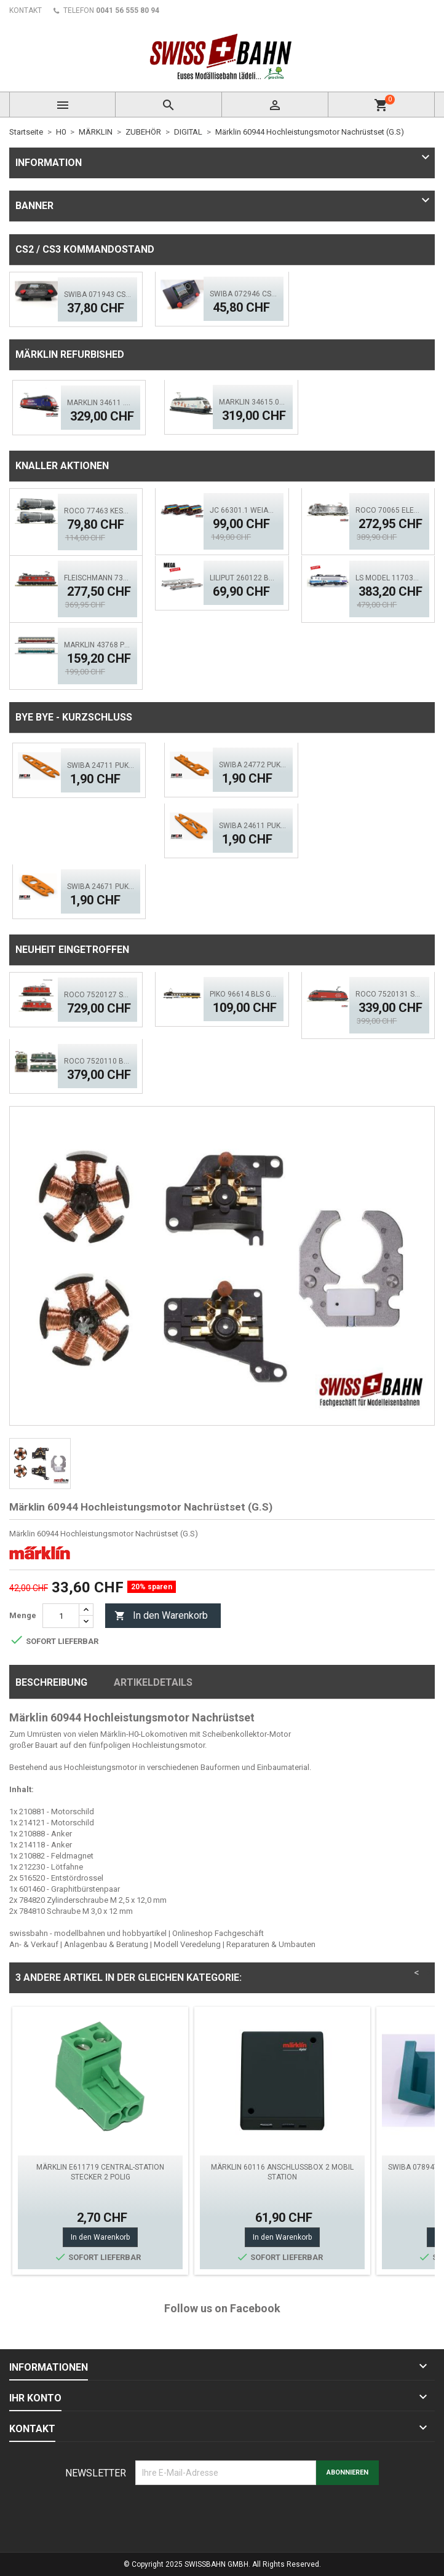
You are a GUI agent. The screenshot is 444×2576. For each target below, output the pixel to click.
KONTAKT (25, 10)
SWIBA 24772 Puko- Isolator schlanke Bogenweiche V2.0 (253, 764)
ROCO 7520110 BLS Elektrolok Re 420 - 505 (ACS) (98, 1061)
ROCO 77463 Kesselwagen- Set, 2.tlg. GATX (98, 511)
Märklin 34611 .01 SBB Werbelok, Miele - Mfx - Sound (101, 402)
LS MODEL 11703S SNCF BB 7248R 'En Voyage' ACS (389, 578)
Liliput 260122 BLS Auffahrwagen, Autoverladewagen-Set (243, 578)
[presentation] (228, 2515)
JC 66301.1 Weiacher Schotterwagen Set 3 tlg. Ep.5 (243, 510)
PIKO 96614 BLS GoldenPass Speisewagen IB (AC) (243, 994)
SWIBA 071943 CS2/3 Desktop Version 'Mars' (98, 294)
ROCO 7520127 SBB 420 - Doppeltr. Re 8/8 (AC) (98, 994)
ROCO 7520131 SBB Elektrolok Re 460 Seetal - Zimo (389, 994)
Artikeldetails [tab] (153, 1682)
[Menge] (60, 1615)
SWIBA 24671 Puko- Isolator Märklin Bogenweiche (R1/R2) (101, 886)
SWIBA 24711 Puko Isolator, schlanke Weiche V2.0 (101, 765)
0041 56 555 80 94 (127, 10)
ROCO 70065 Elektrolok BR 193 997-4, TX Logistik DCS (389, 510)
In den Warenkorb (161, 1616)
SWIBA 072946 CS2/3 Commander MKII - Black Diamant (243, 294)
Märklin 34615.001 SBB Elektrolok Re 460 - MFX (253, 402)
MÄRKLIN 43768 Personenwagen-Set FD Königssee (98, 645)
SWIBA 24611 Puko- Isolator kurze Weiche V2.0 (253, 825)
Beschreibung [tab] (51, 1682)
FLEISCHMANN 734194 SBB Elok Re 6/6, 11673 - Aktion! (98, 578)
